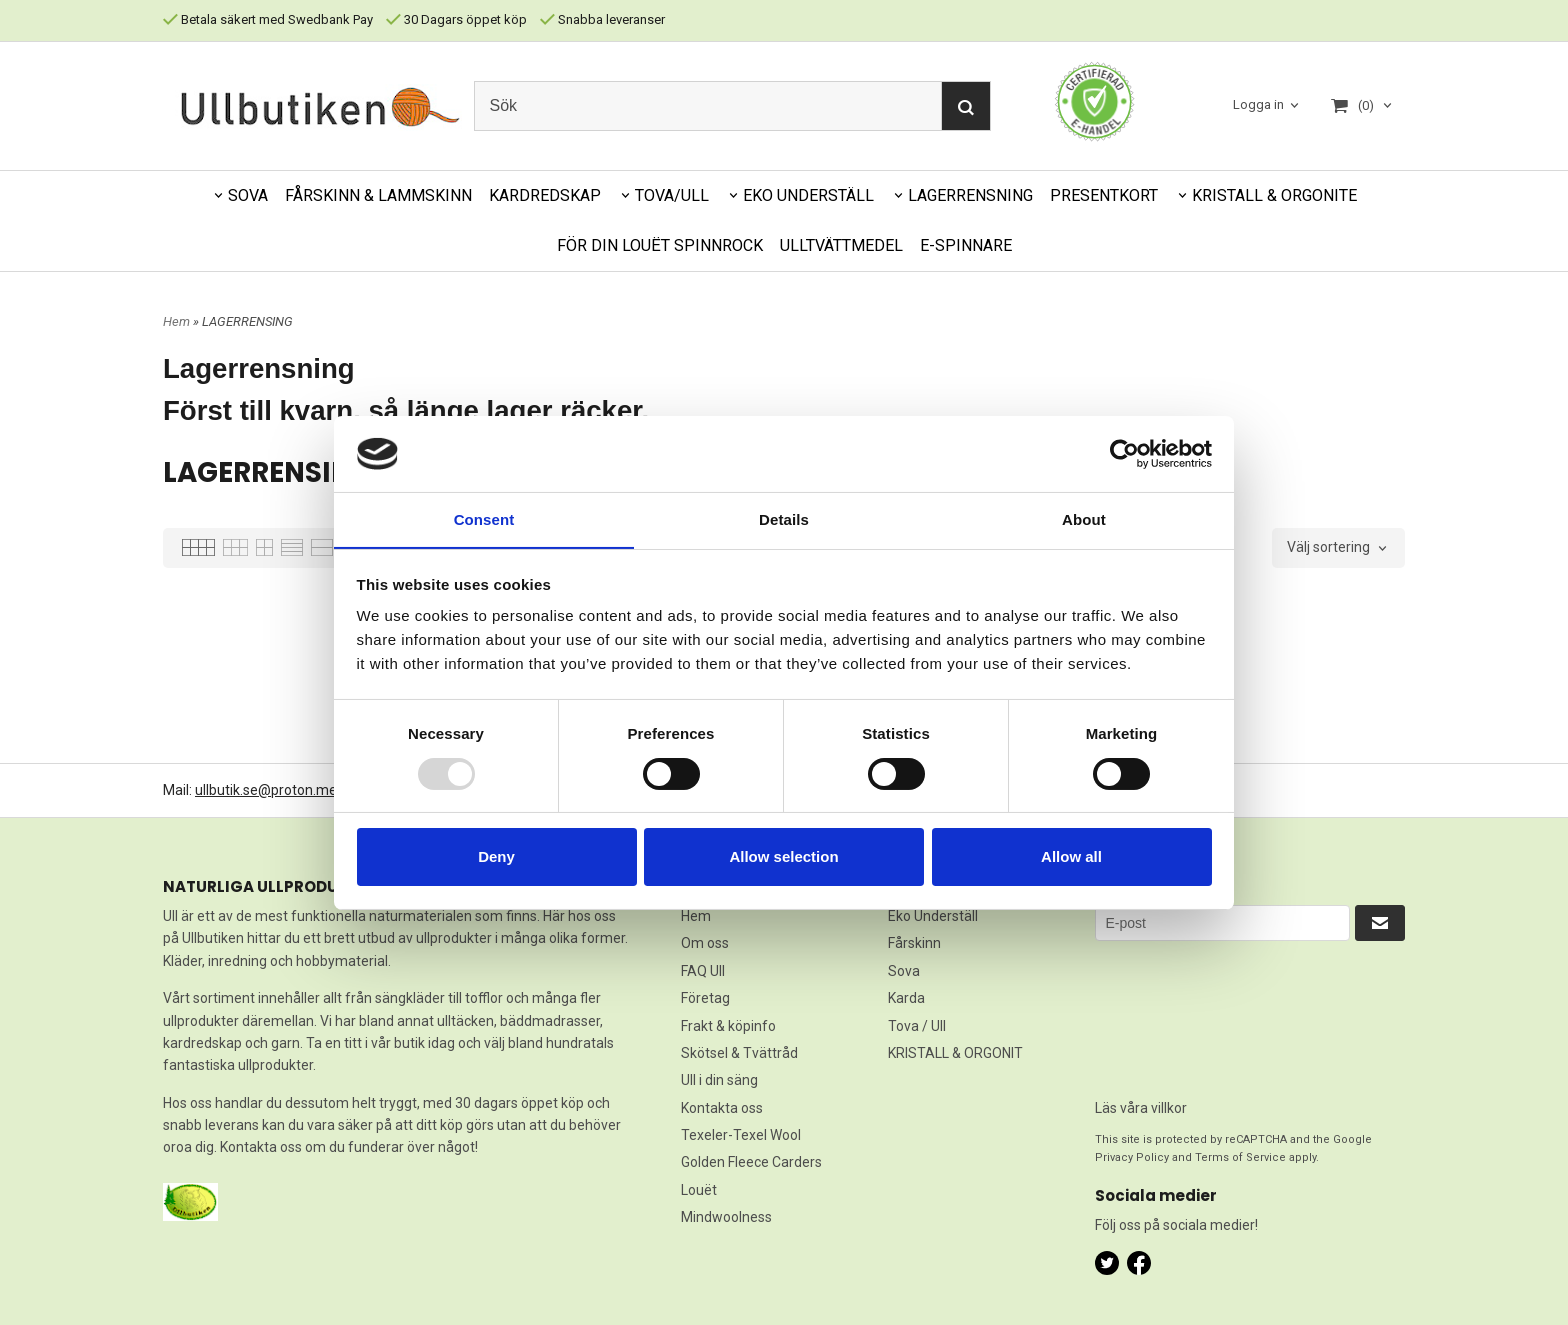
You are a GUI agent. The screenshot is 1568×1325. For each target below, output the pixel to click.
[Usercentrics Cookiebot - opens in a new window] (1124, 453)
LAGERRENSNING (970, 195)
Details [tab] (784, 519)
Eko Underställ (933, 916)
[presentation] (1177, 1013)
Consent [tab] (484, 519)
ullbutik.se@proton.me (266, 790)
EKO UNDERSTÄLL (808, 195)
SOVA (248, 195)
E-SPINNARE (966, 245)
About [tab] (1084, 519)
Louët (699, 1190)
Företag (705, 998)
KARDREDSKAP (545, 195)
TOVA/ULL (672, 195)
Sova (904, 971)
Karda (906, 998)
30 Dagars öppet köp (456, 19)
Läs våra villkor (1141, 1108)
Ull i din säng (719, 1080)
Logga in (1258, 104)
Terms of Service (1240, 1157)
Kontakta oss (722, 1108)
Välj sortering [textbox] (1328, 547)
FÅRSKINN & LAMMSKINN (378, 195)
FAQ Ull (703, 971)
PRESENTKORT (1104, 195)
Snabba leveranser (602, 19)
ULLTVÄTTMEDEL (841, 245)
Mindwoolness (726, 1217)
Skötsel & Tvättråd (739, 1053)
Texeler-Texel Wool (741, 1135)
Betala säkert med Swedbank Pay (268, 19)
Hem (176, 321)
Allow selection (783, 857)
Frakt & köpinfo (728, 1026)
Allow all (1071, 857)
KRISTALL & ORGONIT (955, 1053)
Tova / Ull (917, 1026)
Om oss (705, 943)
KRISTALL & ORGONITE (1274, 195)
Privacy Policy (1132, 1157)
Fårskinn (914, 943)
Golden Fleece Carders (751, 1162)
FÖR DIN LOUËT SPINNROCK (660, 245)
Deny (496, 857)
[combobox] (1338, 548)
